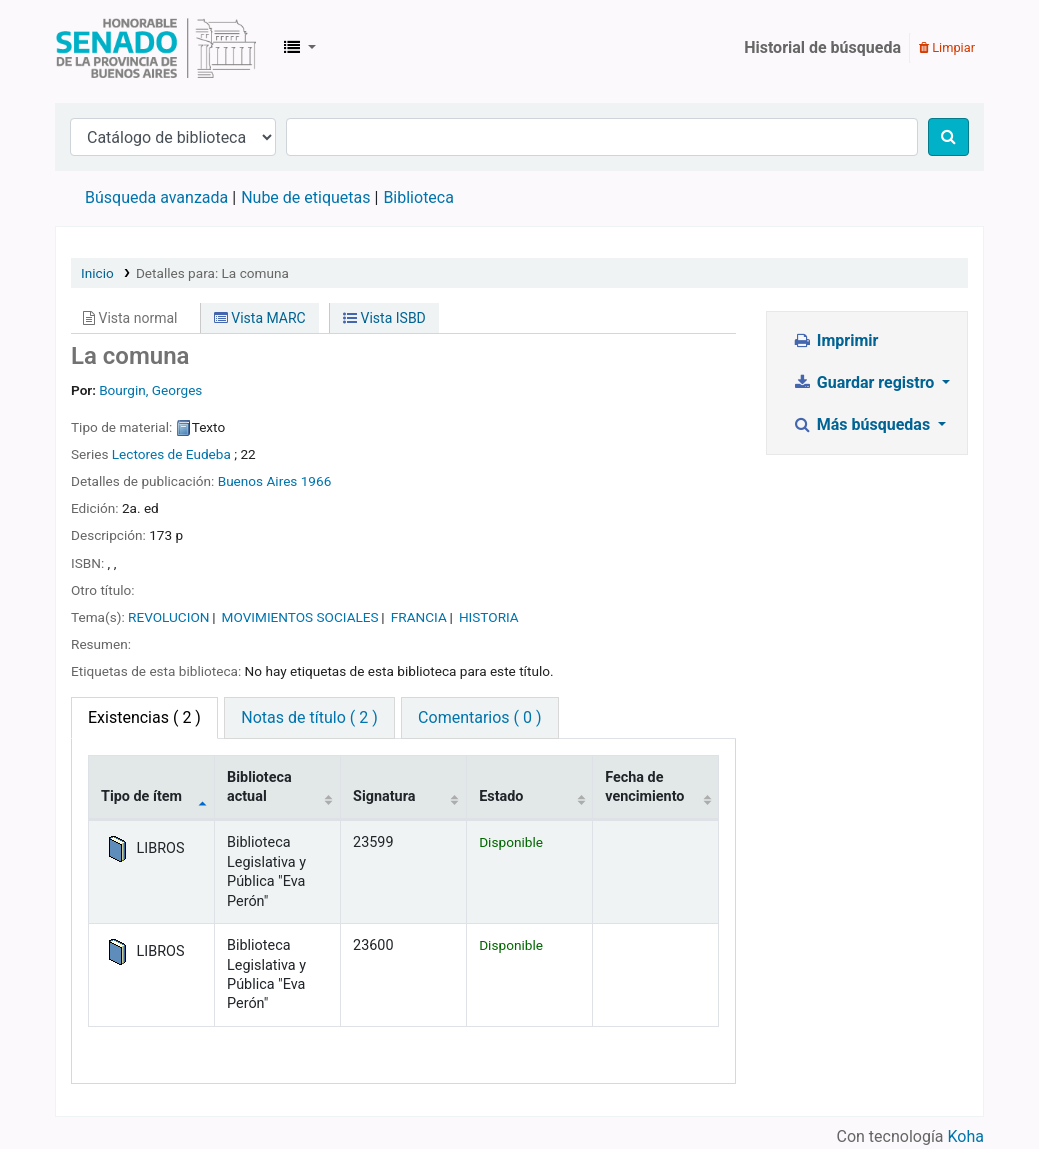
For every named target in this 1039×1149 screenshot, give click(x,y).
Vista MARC (260, 318)
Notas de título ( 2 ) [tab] (309, 717)
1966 (316, 481)
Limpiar (947, 47)
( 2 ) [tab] (144, 717)
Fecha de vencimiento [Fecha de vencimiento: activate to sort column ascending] (644, 787)
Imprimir (835, 340)
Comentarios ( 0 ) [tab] (479, 717)
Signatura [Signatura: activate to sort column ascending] (384, 796)
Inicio (97, 273)
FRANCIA (419, 617)
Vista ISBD (384, 318)
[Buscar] (948, 137)
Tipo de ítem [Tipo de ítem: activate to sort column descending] (141, 796)
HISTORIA (489, 617)
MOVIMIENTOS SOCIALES (300, 617)
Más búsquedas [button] (863, 424)
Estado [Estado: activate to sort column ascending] (501, 796)
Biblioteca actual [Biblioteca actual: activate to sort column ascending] (259, 787)
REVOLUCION (168, 617)
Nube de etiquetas (305, 197)
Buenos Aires (258, 481)
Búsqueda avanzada (156, 197)
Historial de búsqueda (822, 47)
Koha (966, 1136)
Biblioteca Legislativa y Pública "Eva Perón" (156, 48)
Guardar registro (865, 382)
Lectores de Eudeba (171, 454)
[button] (300, 48)
